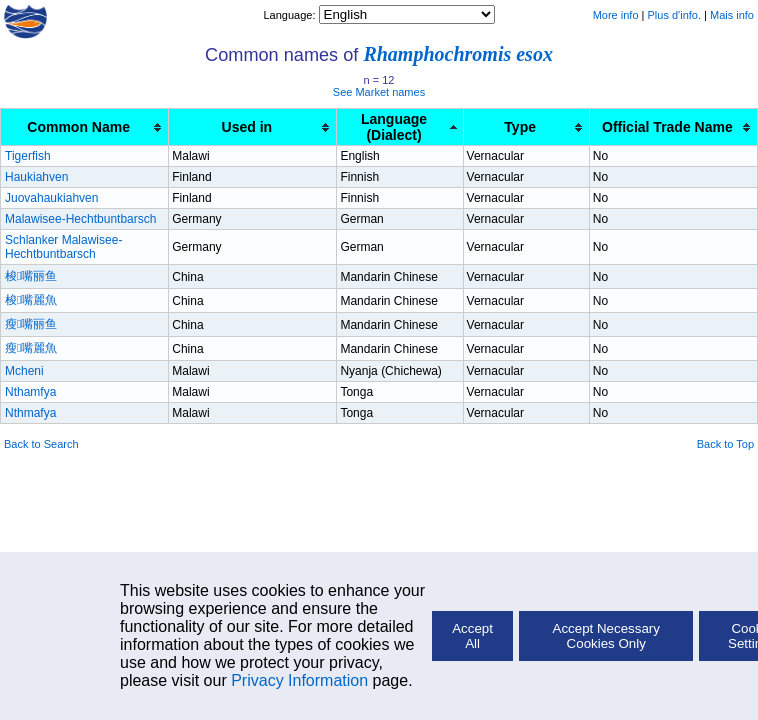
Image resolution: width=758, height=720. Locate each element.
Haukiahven (36, 177)
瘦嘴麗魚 (31, 348)
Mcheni (24, 371)
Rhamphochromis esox (457, 54)
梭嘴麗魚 (31, 300)
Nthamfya (30, 392)
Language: (290, 15)
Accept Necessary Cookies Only (606, 636)
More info (616, 15)
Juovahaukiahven (51, 198)
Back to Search (41, 444)
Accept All (472, 636)
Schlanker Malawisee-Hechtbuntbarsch (63, 247)
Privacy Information (299, 680)
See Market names (379, 92)
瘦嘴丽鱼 (31, 324)
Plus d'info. (674, 15)
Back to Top (725, 444)
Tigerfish (28, 156)
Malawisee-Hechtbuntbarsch (80, 219)
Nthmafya (30, 413)
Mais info (732, 15)
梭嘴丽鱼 (31, 276)
